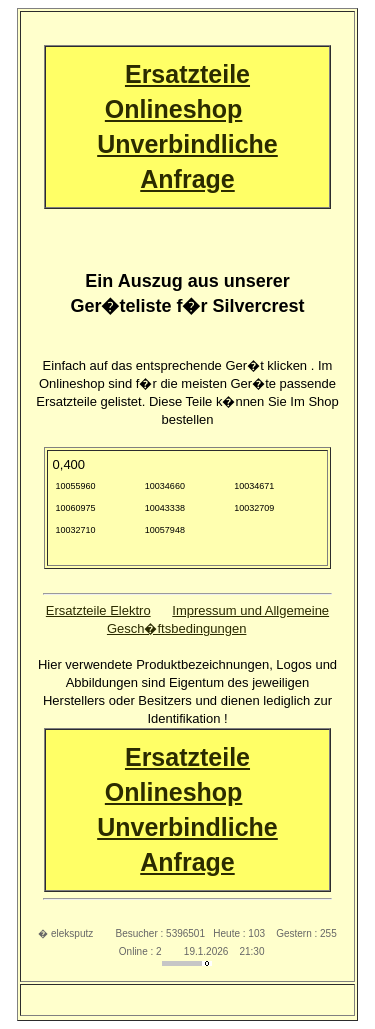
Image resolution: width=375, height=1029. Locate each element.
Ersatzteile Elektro (98, 610)
